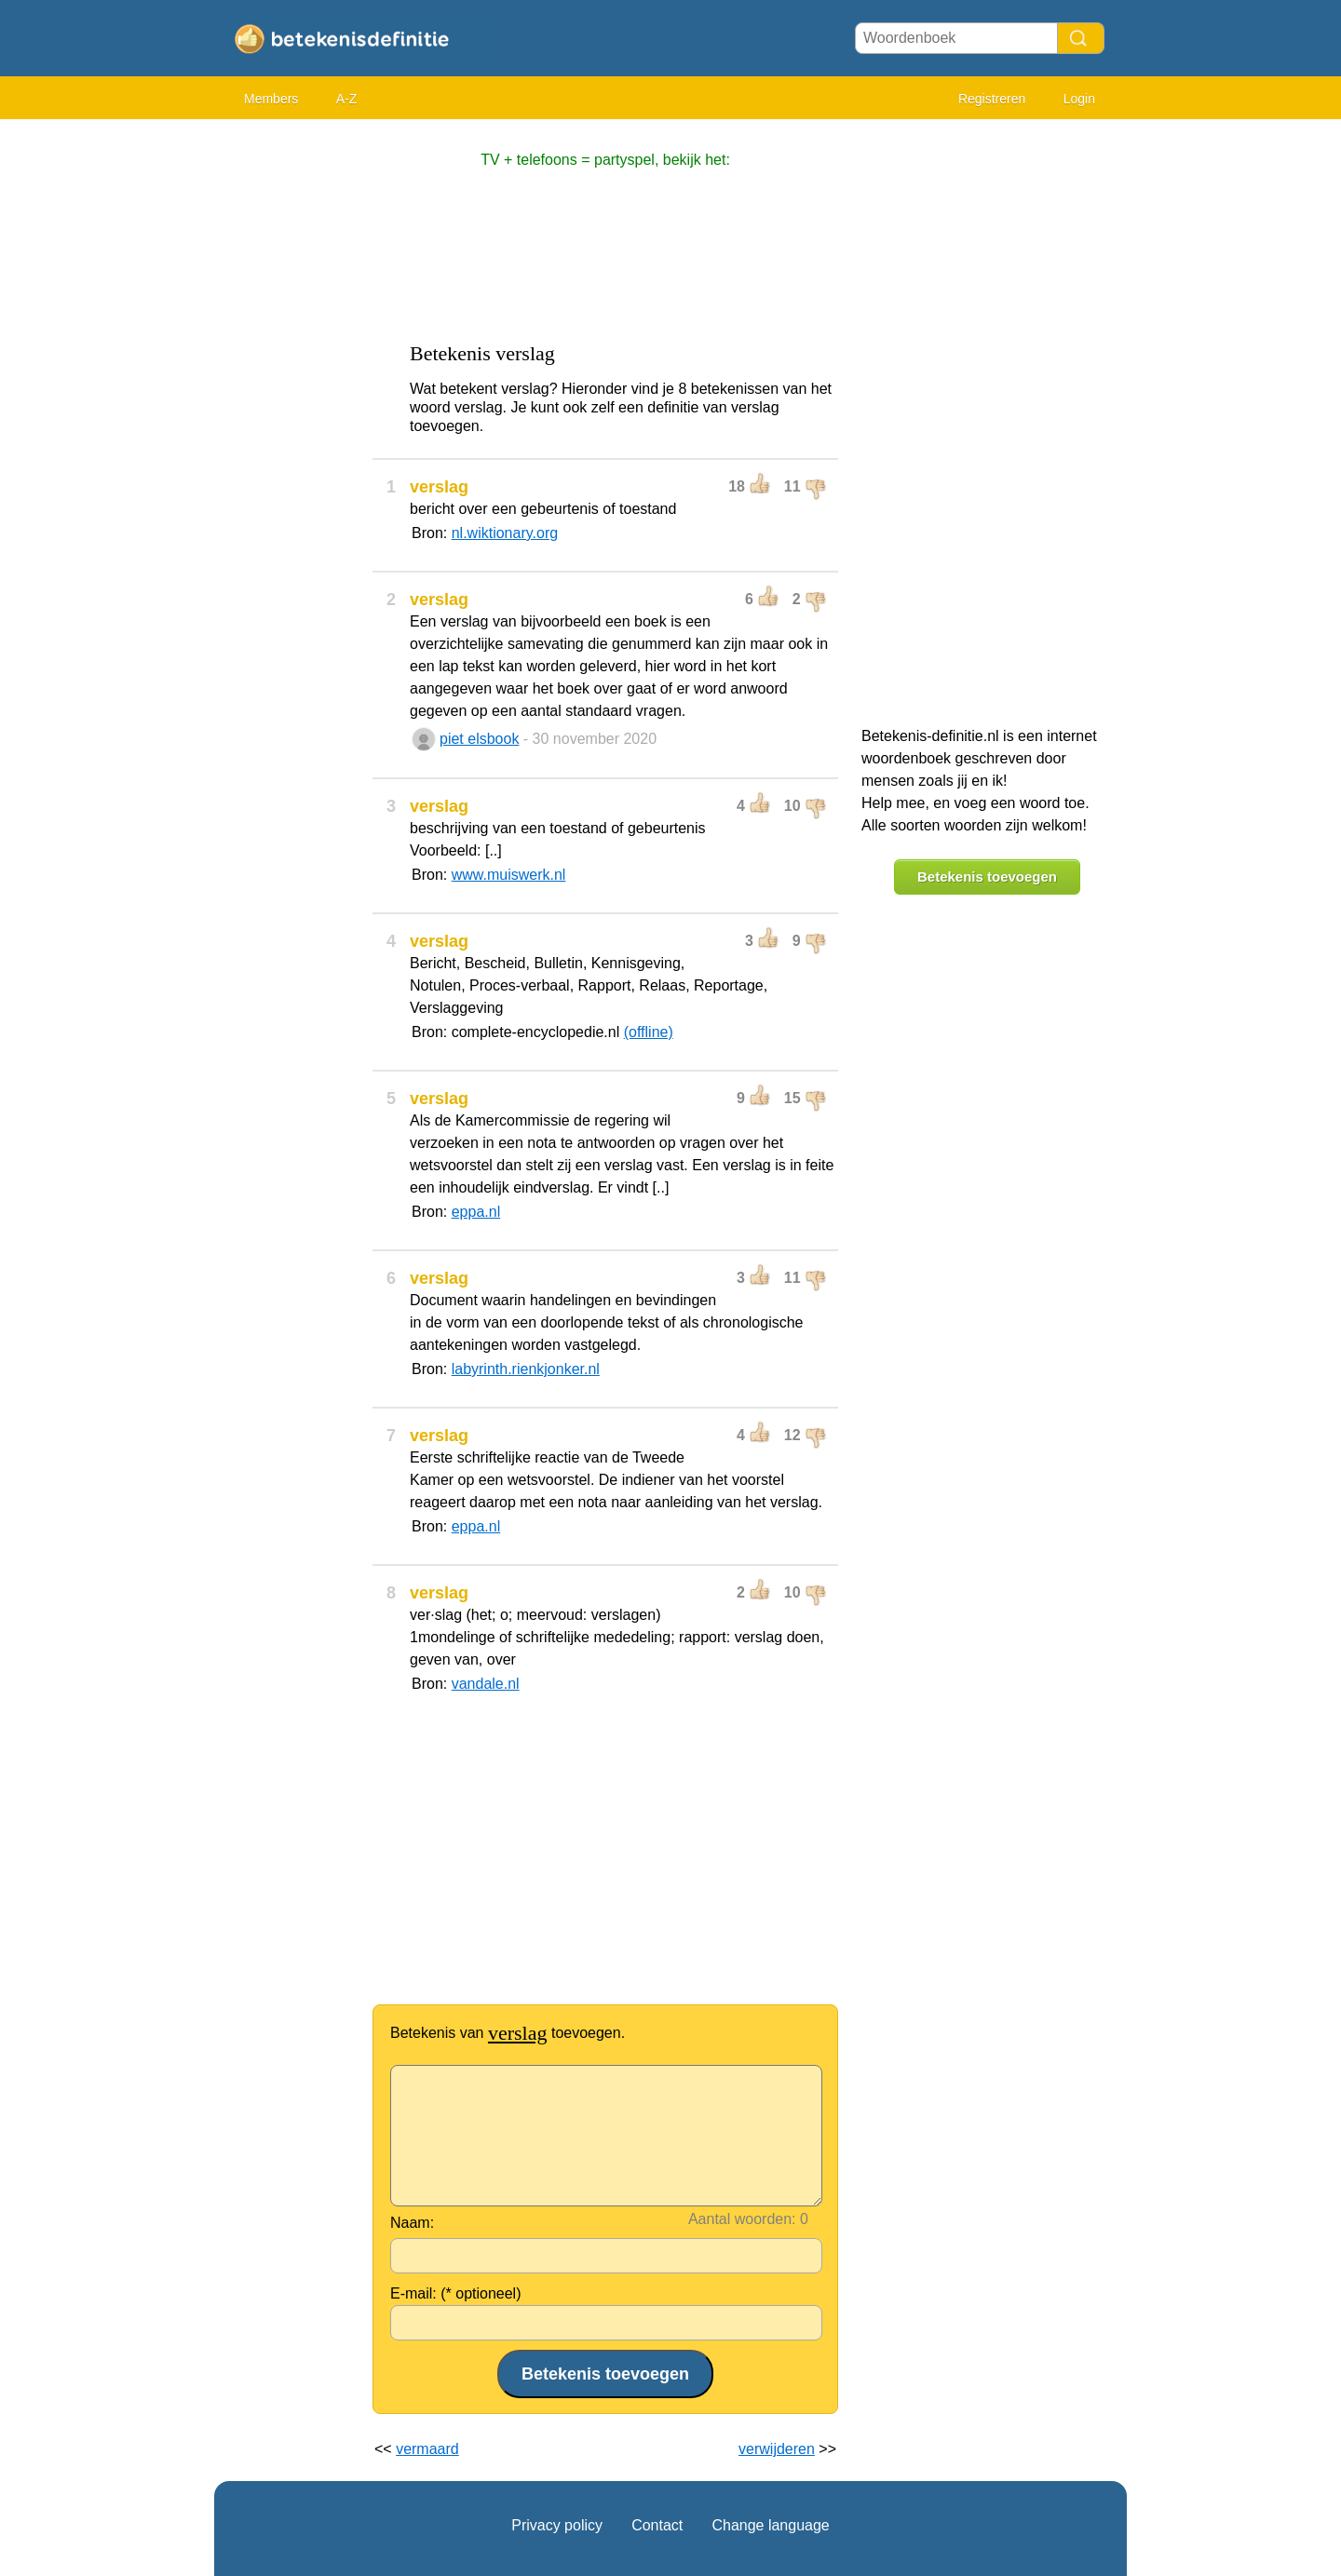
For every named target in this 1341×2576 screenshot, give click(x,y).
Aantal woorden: (742, 2219)
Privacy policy (557, 2525)
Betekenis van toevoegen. (507, 2033)
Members (271, 98)
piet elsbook (479, 739)
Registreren (991, 98)
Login (1079, 98)
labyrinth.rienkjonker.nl (526, 1369)
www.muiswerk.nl (509, 875)
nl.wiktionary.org (505, 533)
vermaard (427, 2449)
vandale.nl (486, 1684)
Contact (657, 2525)
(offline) (648, 1032)
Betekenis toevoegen (987, 876)
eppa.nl (476, 1212)
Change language (770, 2525)
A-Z (347, 98)
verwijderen (776, 2449)
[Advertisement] (288, 409)
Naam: (412, 2223)
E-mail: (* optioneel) (456, 2293)
